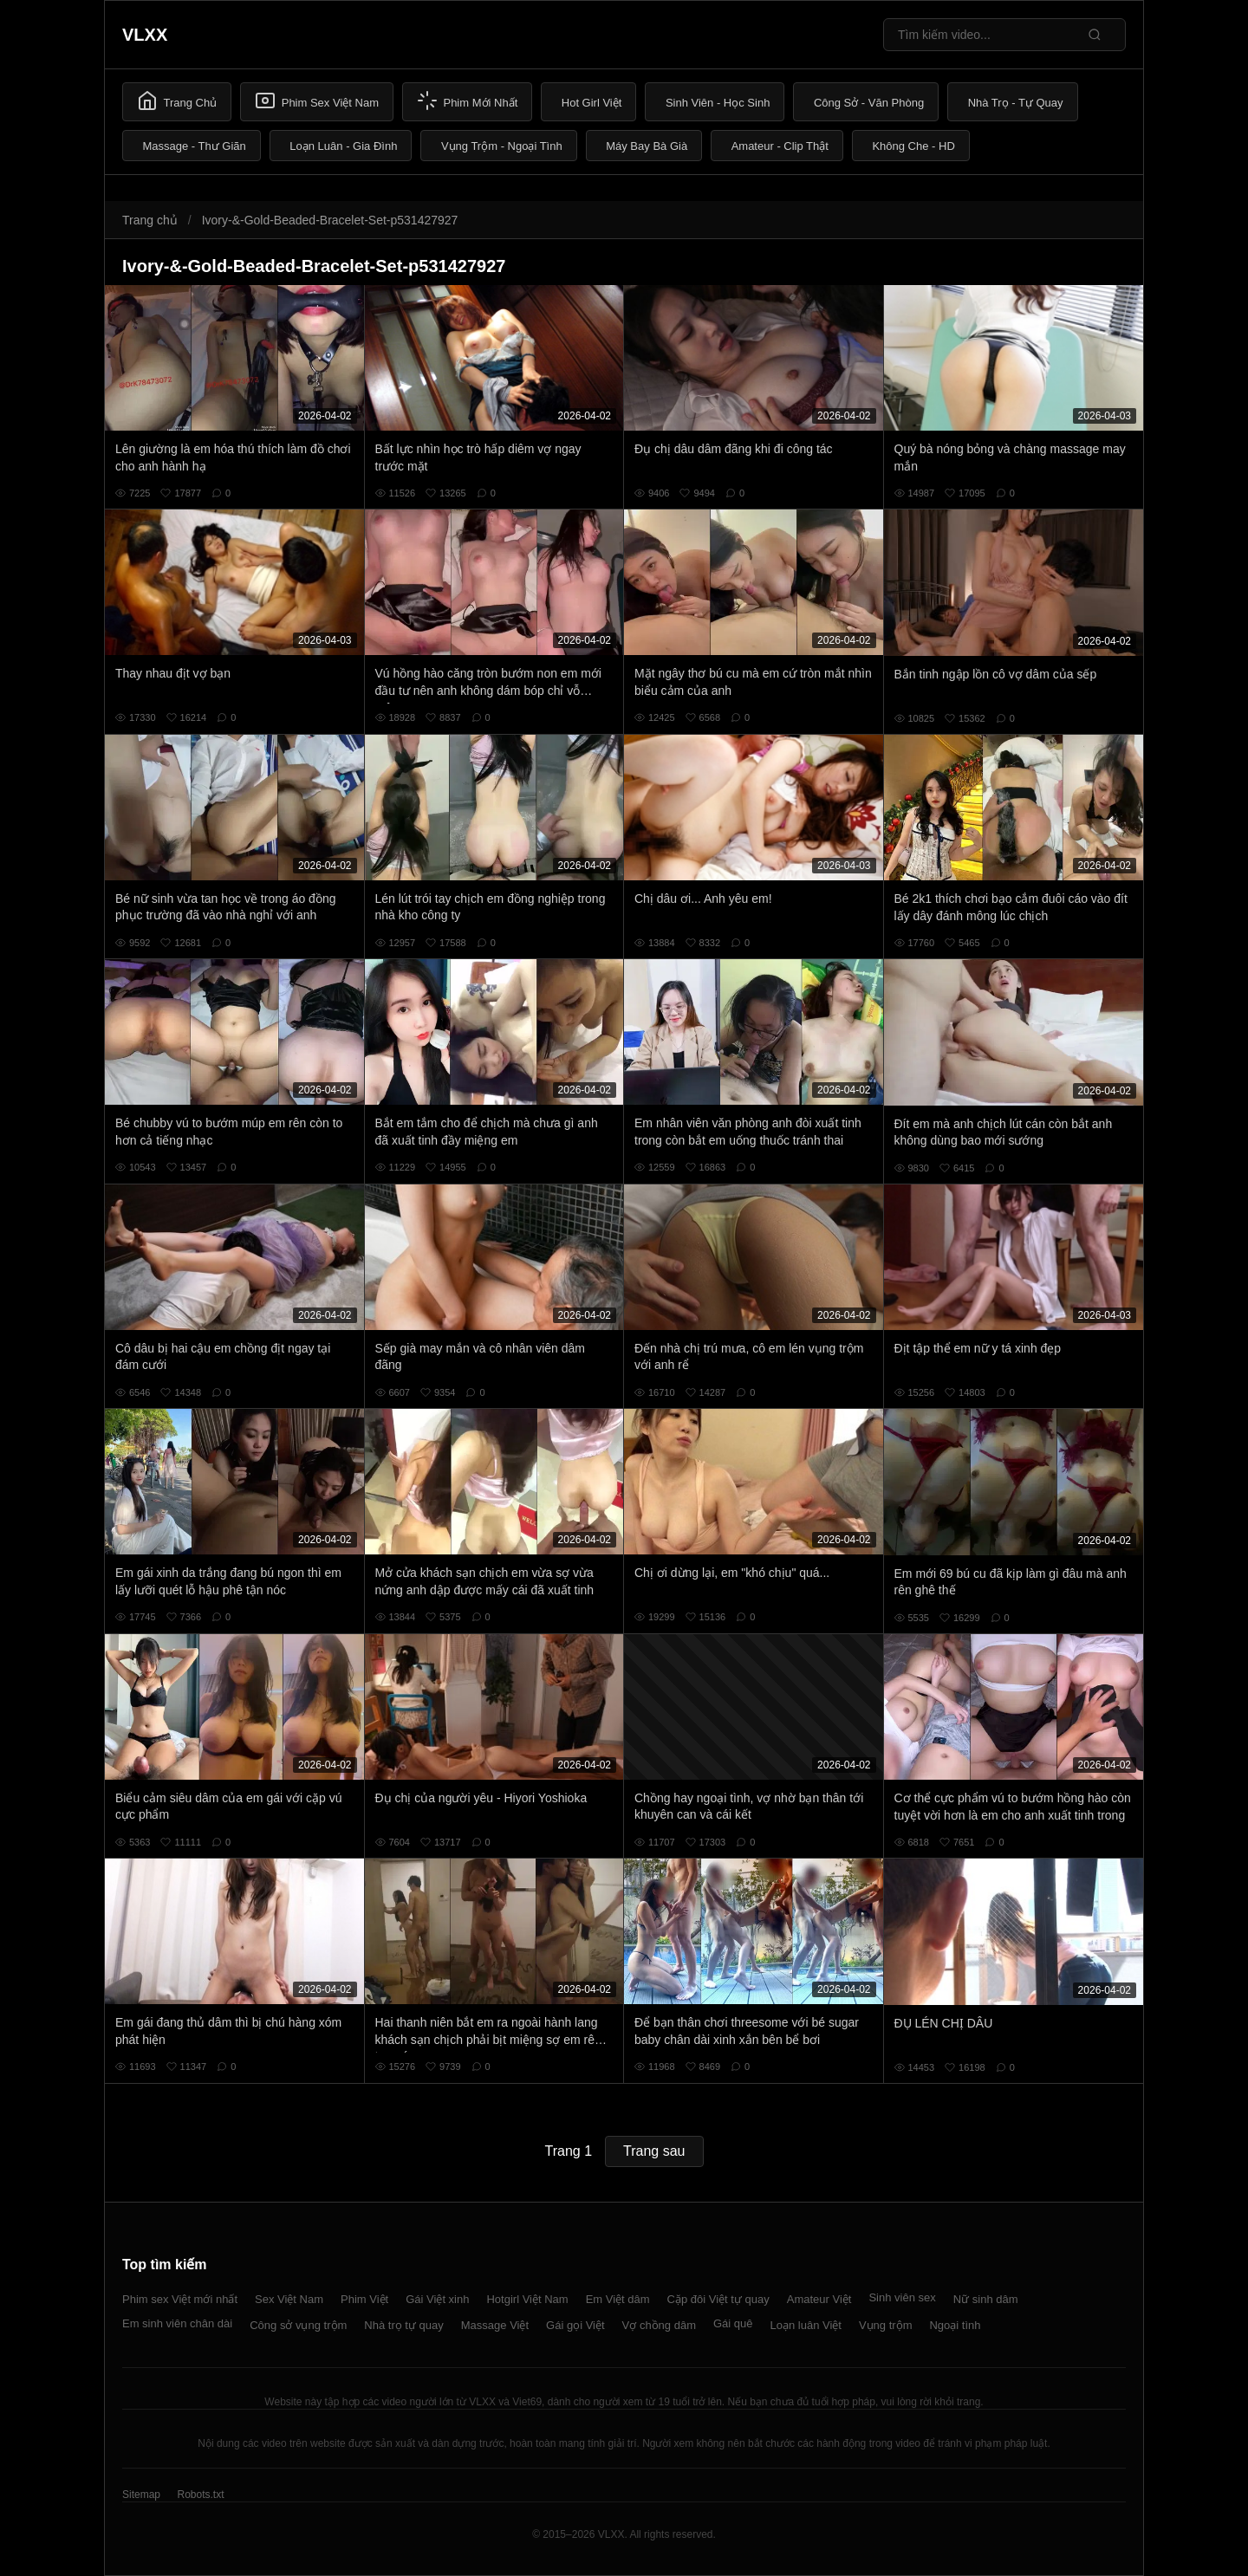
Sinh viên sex (901, 2297)
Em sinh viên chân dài (177, 2323)
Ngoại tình (954, 2325)
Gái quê (733, 2323)
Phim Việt (364, 2299)
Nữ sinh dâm (985, 2299)
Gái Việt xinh (437, 2299)
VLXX (144, 34)
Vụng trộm (886, 2325)
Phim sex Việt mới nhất (179, 2299)
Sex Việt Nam (289, 2299)
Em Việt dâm (618, 2299)
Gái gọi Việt (575, 2325)
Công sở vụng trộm (298, 2325)
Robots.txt (200, 2494)
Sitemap (141, 2494)
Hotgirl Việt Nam (527, 2299)
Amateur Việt (819, 2299)
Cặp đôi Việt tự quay (718, 2299)
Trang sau (654, 2151)
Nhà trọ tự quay (403, 2325)
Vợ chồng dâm (659, 2325)
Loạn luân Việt (806, 2325)
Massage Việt (495, 2325)
